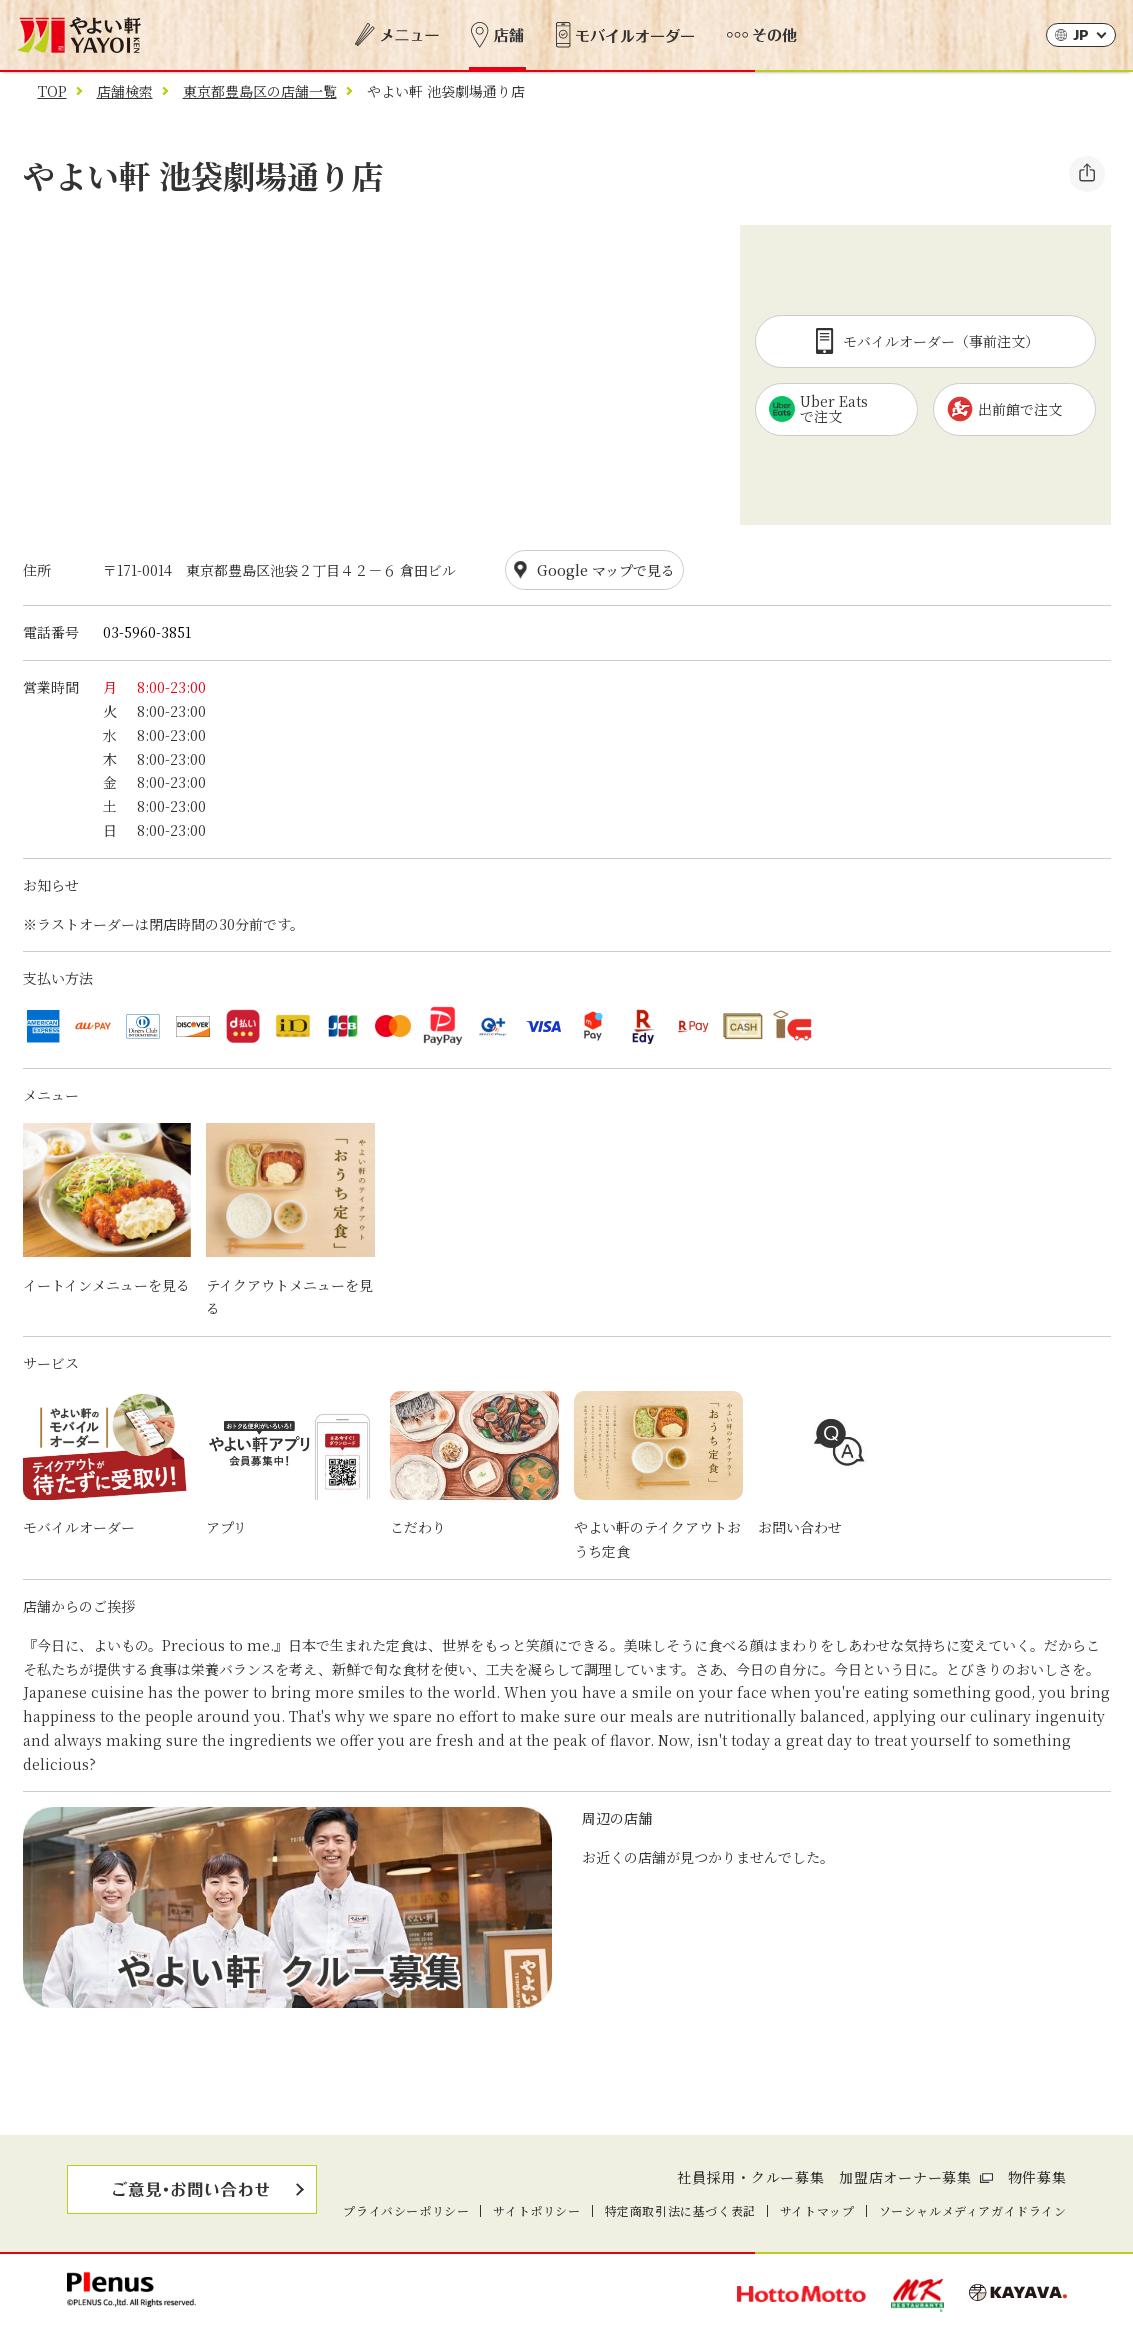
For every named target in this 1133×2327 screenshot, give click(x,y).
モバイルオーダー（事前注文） (925, 341)
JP (1081, 36)
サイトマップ (817, 2210)
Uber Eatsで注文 (818, 408)
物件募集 (1037, 2177)
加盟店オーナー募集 (905, 2177)
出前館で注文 (1004, 409)
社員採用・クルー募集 (750, 2177)
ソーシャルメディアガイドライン (973, 2210)
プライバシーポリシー (406, 2210)
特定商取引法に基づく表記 (680, 2210)
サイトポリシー (536, 2210)
